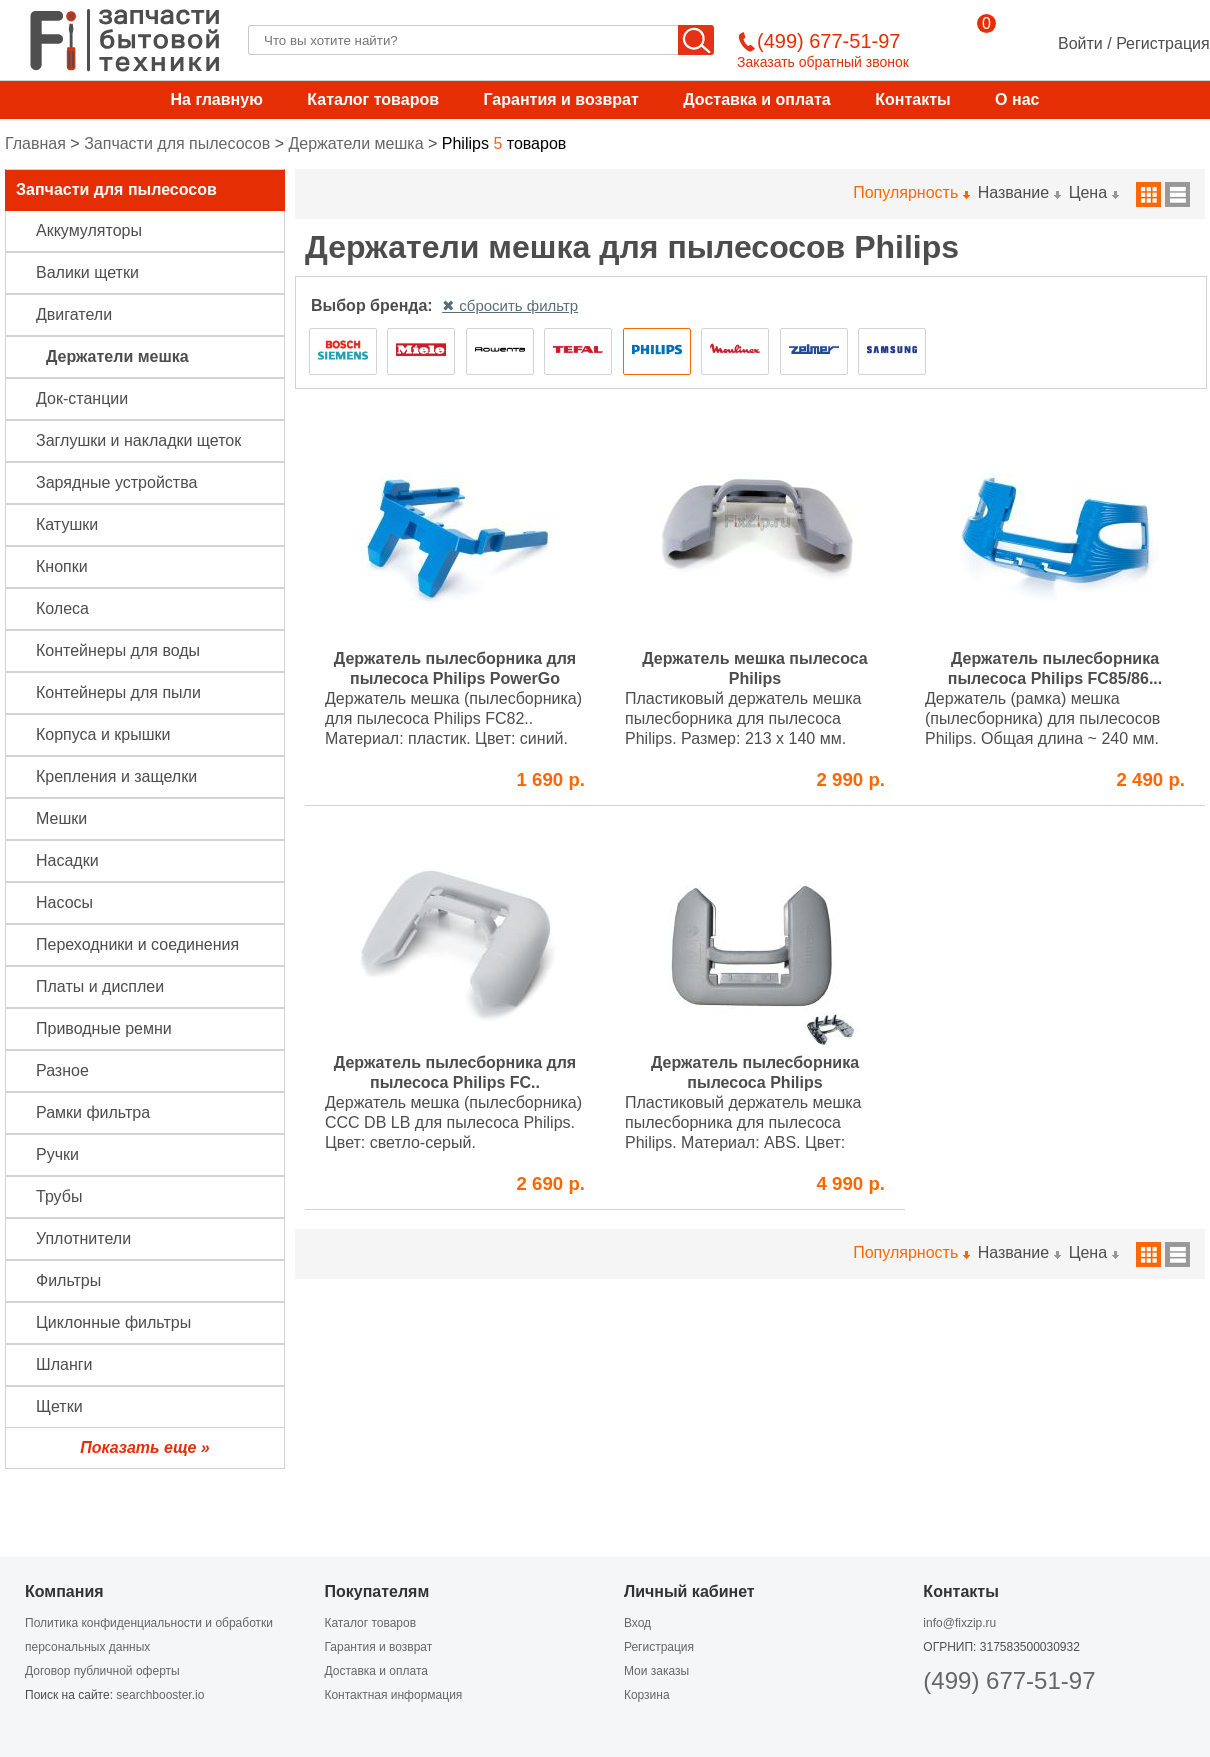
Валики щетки (87, 272)
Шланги (64, 1364)
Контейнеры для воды (118, 650)
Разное (62, 1070)
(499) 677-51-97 (1009, 1680)
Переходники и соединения (137, 944)
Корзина (647, 1695)
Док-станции (82, 398)
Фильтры (68, 1280)
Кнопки (62, 566)
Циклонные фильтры (113, 1322)
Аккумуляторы (89, 230)
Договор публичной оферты (102, 1671)
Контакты (912, 99)
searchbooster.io (160, 1695)
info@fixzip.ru (959, 1623)
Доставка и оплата (757, 99)
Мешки (61, 818)
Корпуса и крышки (103, 734)
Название (1019, 192)
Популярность (910, 192)
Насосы (64, 902)
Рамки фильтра (93, 1112)
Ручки (57, 1154)
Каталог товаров (373, 99)
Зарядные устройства (116, 482)
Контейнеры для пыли (118, 692)
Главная (35, 143)
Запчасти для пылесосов (177, 143)
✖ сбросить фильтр (510, 305)
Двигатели (74, 314)
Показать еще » (144, 1447)
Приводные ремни (104, 1028)
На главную (217, 99)
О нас (1017, 99)
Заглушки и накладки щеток (138, 440)
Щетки (59, 1406)
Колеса (62, 608)
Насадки (67, 860)
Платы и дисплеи (100, 986)
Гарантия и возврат (560, 99)
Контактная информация (393, 1695)
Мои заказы (656, 1671)
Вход (637, 1623)
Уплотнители (83, 1238)
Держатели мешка (355, 143)
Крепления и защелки (116, 776)
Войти (1080, 43)
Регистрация (1163, 43)
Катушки (67, 524)
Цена (1093, 192)
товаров (504, 143)
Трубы (59, 1196)
